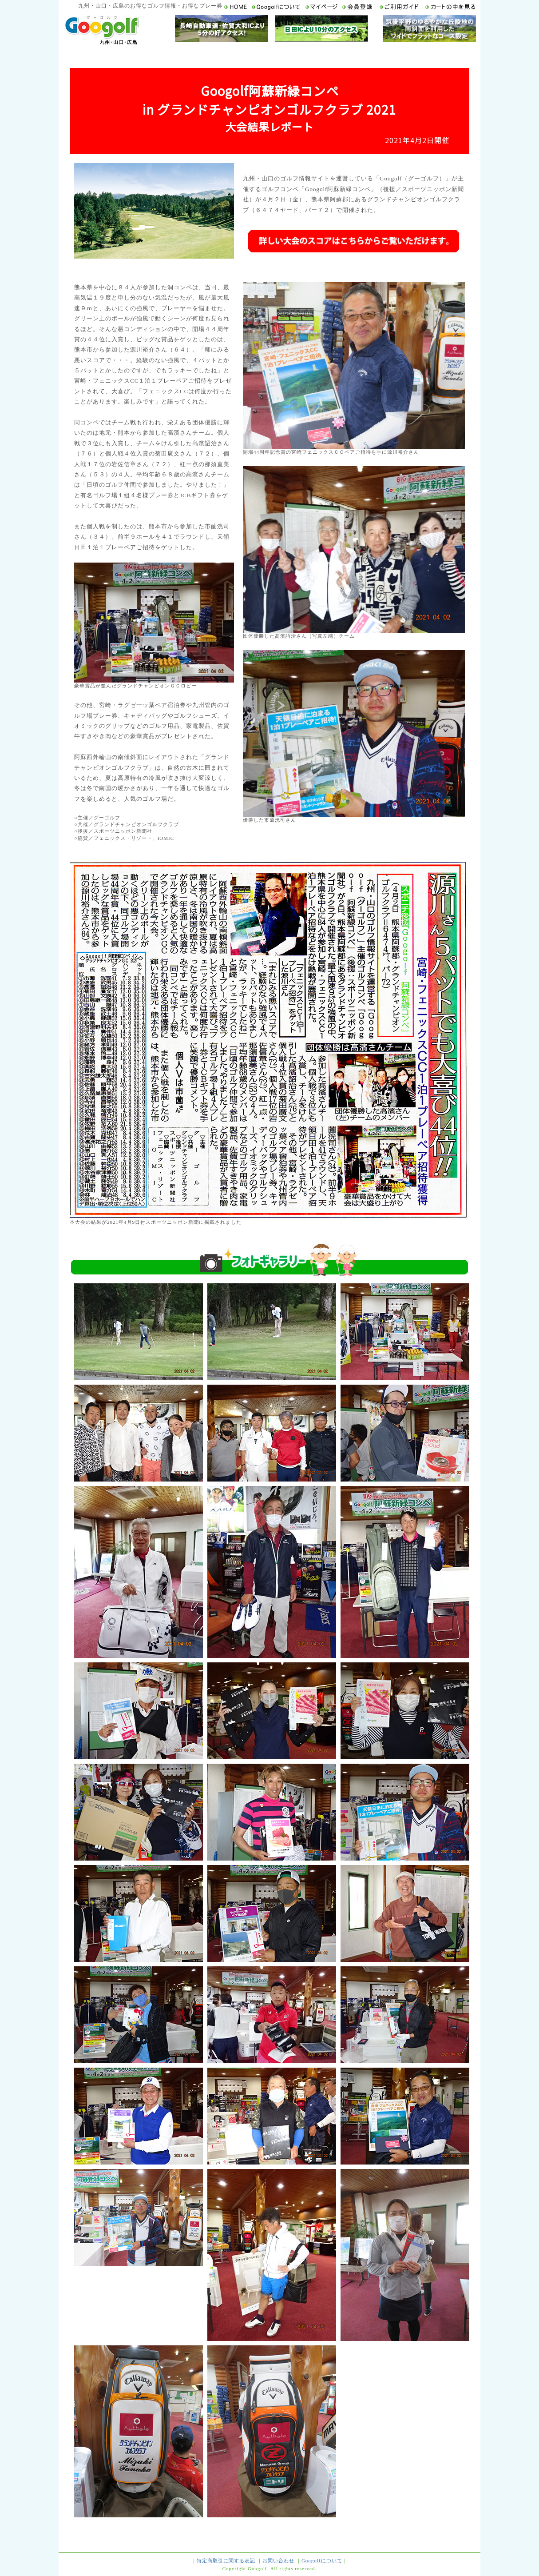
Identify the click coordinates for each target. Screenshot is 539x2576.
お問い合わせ (278, 2560)
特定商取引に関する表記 (226, 2560)
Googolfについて (321, 2560)
